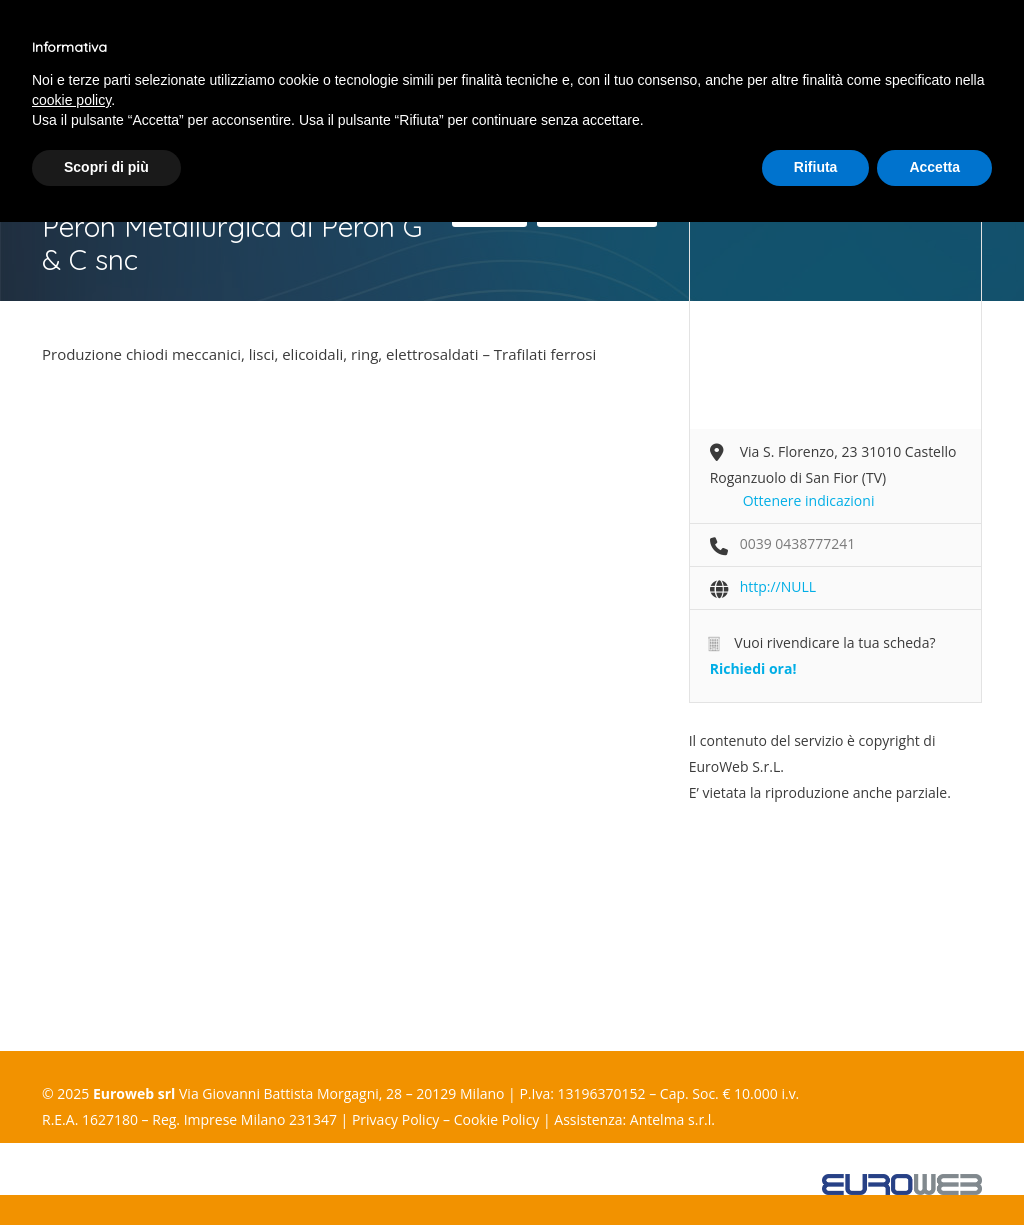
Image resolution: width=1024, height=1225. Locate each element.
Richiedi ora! (753, 668)
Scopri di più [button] (106, 167)
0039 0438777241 (798, 543)
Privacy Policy (395, 1119)
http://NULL (778, 586)
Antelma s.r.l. (672, 1119)
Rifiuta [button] (816, 167)
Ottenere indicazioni (809, 500)
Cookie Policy (497, 1119)
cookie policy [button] (71, 100)
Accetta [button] (934, 167)
